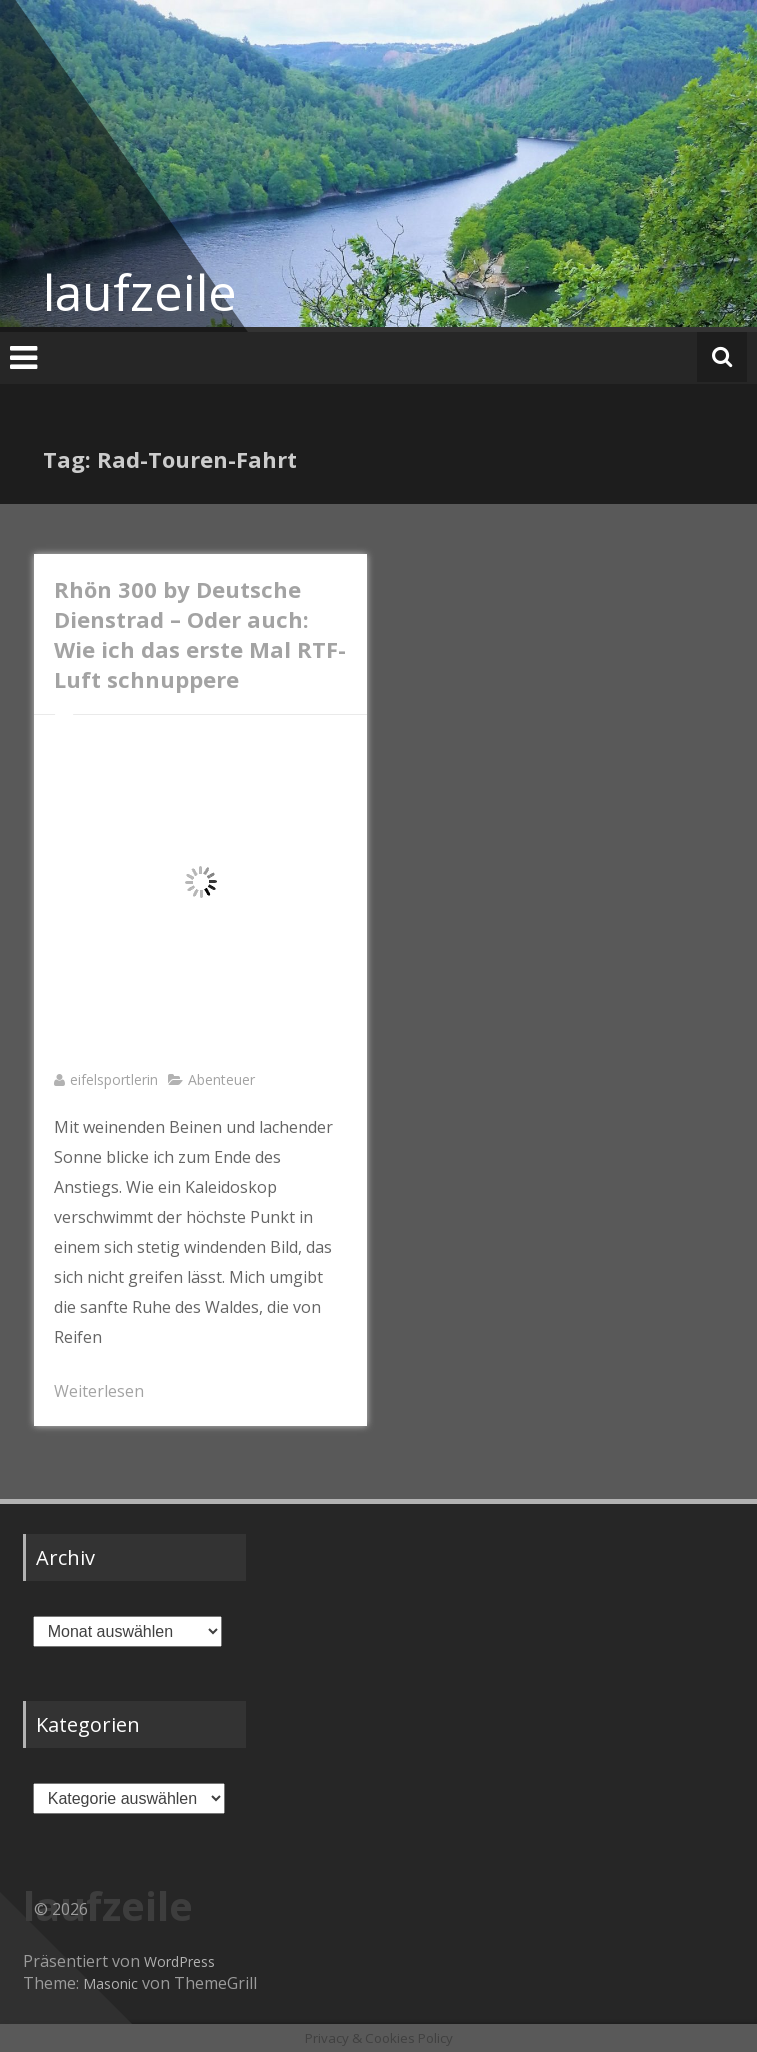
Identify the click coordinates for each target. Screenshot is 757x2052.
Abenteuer (221, 1079)
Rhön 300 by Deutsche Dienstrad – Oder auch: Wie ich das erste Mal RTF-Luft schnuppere (200, 634)
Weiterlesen (99, 1391)
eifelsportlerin (114, 1079)
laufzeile (140, 292)
